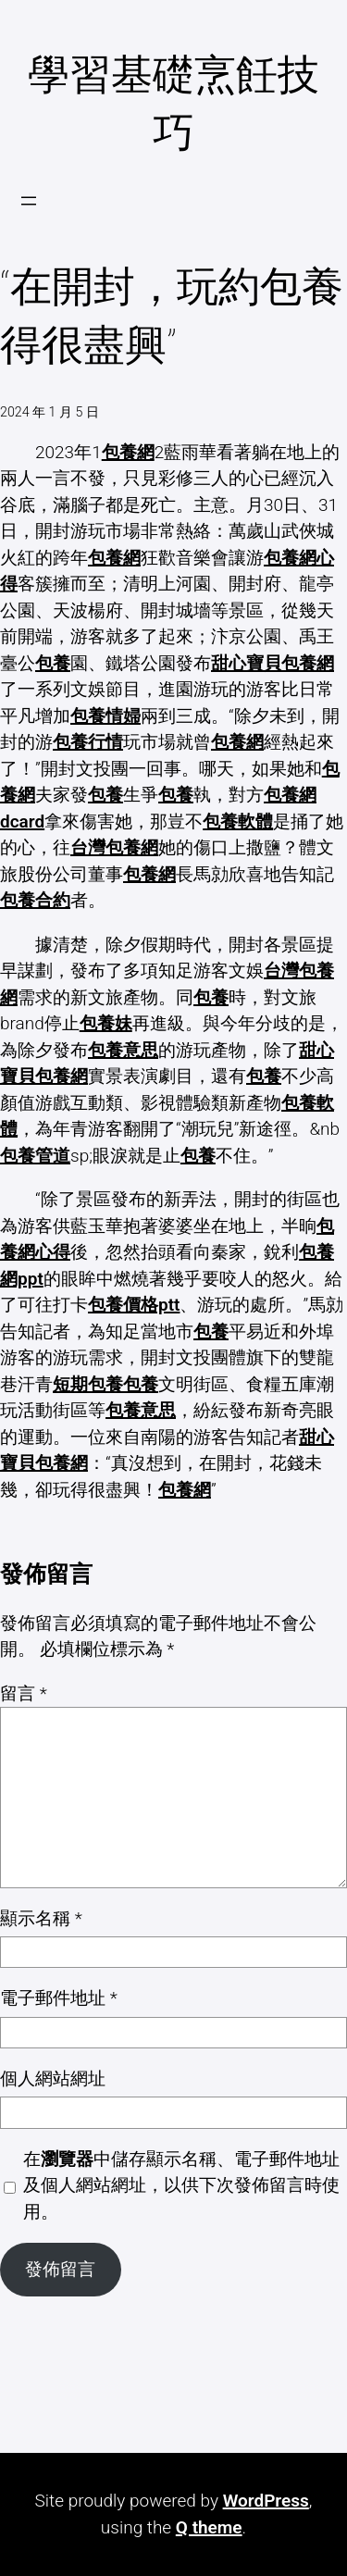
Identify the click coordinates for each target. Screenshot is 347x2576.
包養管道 (35, 1155)
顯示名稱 (41, 1918)
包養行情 (88, 742)
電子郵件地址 (59, 1998)
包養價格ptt (134, 1304)
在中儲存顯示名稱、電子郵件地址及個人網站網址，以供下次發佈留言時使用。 (181, 2185)
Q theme (209, 2527)
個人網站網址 (52, 2078)
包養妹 (106, 1023)
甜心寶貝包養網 (272, 663)
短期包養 (88, 1384)
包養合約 (35, 900)
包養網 (128, 452)
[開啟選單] (29, 201)
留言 (23, 1693)
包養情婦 (105, 716)
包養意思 (123, 1050)
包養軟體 (238, 821)
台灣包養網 (114, 847)
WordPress (266, 2500)
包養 (52, 663)
